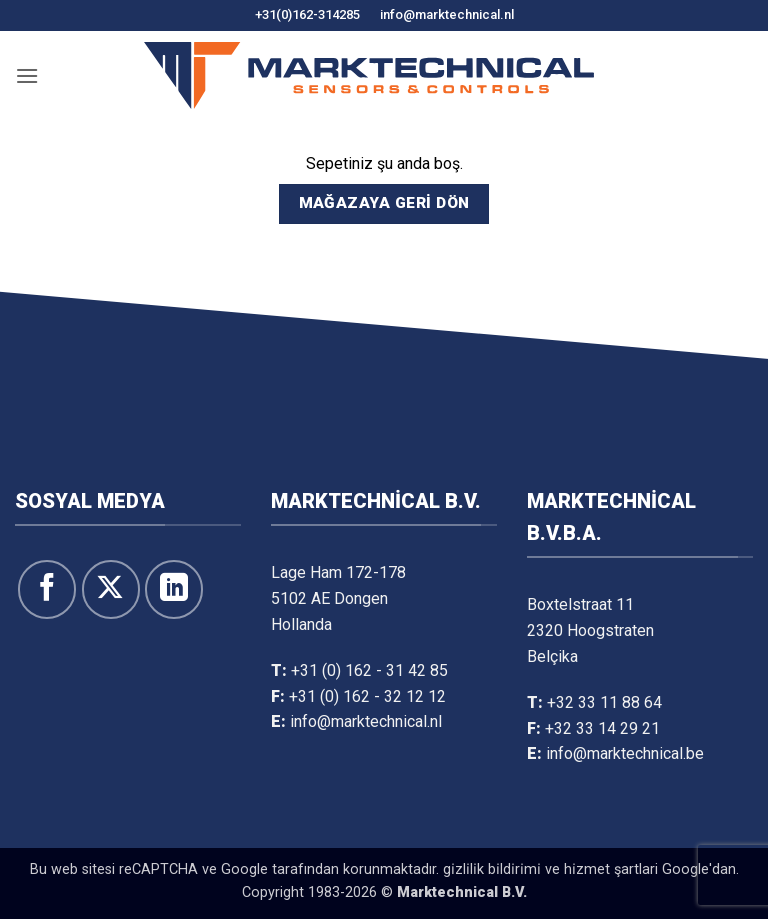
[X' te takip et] (111, 589)
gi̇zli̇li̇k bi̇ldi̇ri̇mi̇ (492, 869)
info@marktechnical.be (625, 753)
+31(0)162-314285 (307, 14)
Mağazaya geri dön (384, 203)
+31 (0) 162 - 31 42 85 (369, 670)
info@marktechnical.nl (447, 14)
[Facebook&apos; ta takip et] (47, 589)
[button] (27, 75)
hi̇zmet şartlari (611, 869)
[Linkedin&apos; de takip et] (174, 589)
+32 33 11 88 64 (604, 702)
